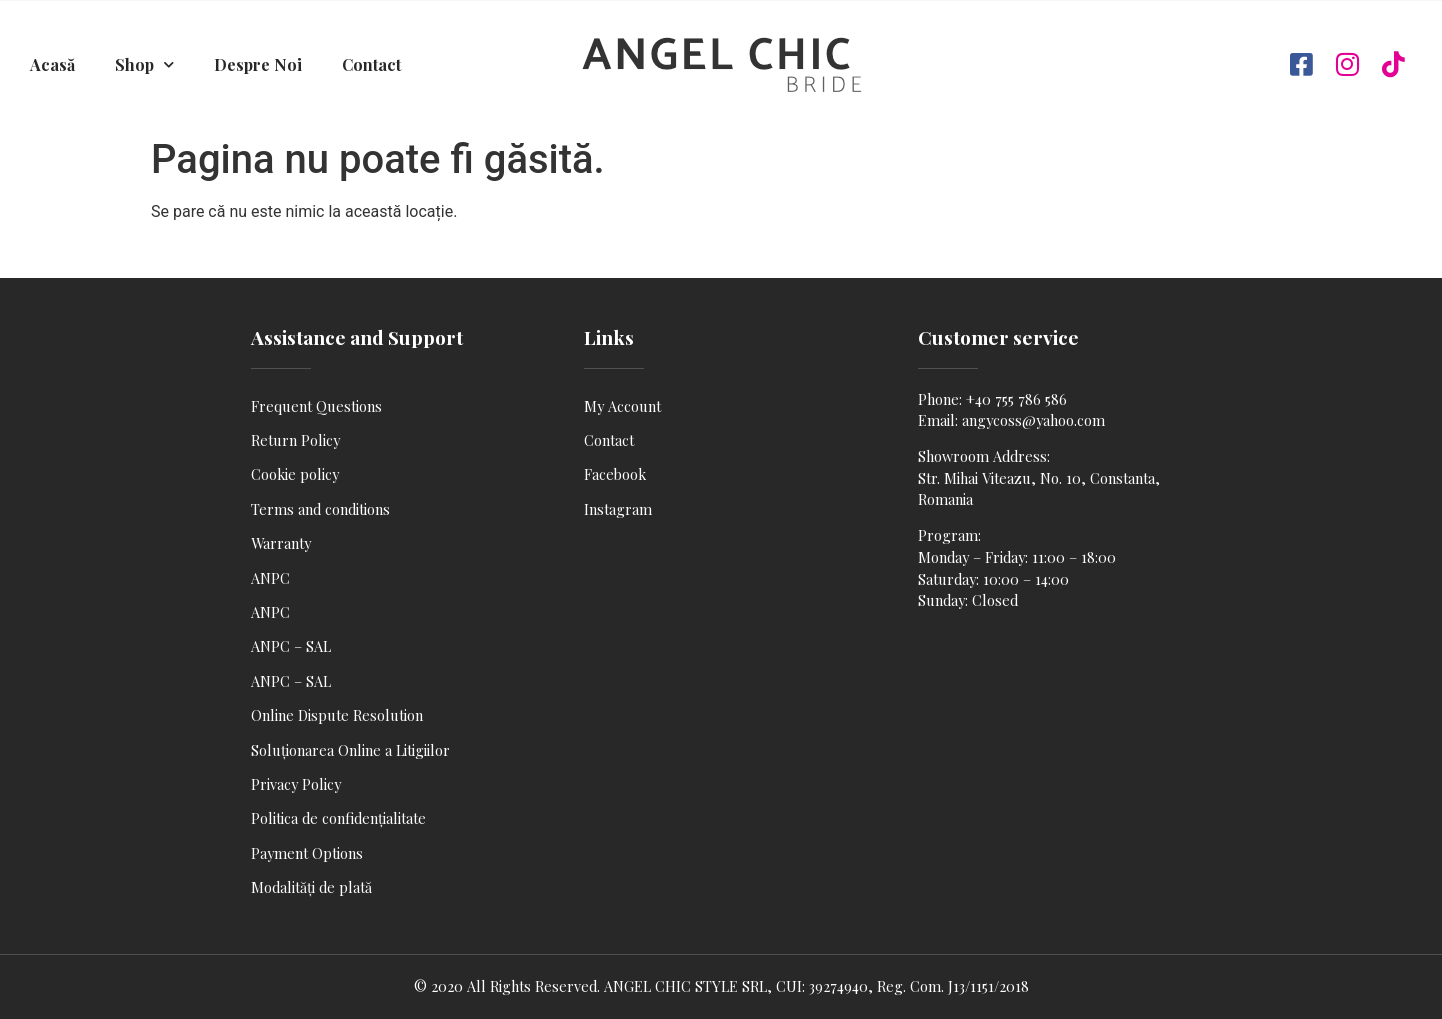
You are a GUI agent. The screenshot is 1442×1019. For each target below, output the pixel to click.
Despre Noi (258, 64)
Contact (371, 64)
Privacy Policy (296, 784)
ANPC (270, 578)
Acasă (52, 64)
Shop (144, 64)
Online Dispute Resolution (337, 715)
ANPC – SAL (291, 646)
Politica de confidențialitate (338, 818)
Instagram (618, 509)
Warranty (281, 543)
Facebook (615, 474)
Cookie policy (295, 474)
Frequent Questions (316, 406)
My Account (622, 406)
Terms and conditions (320, 509)
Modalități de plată (311, 887)
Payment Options (307, 853)
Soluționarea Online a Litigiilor (350, 750)
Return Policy (295, 440)
